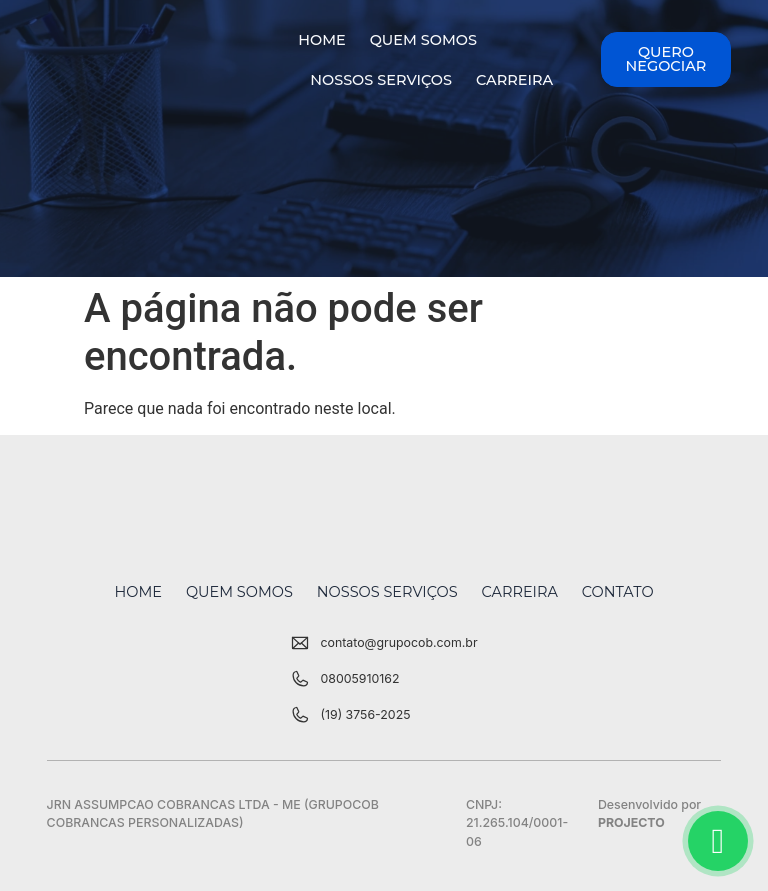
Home (321, 40)
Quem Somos (423, 40)
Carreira (514, 80)
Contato (618, 592)
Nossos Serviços (381, 80)
